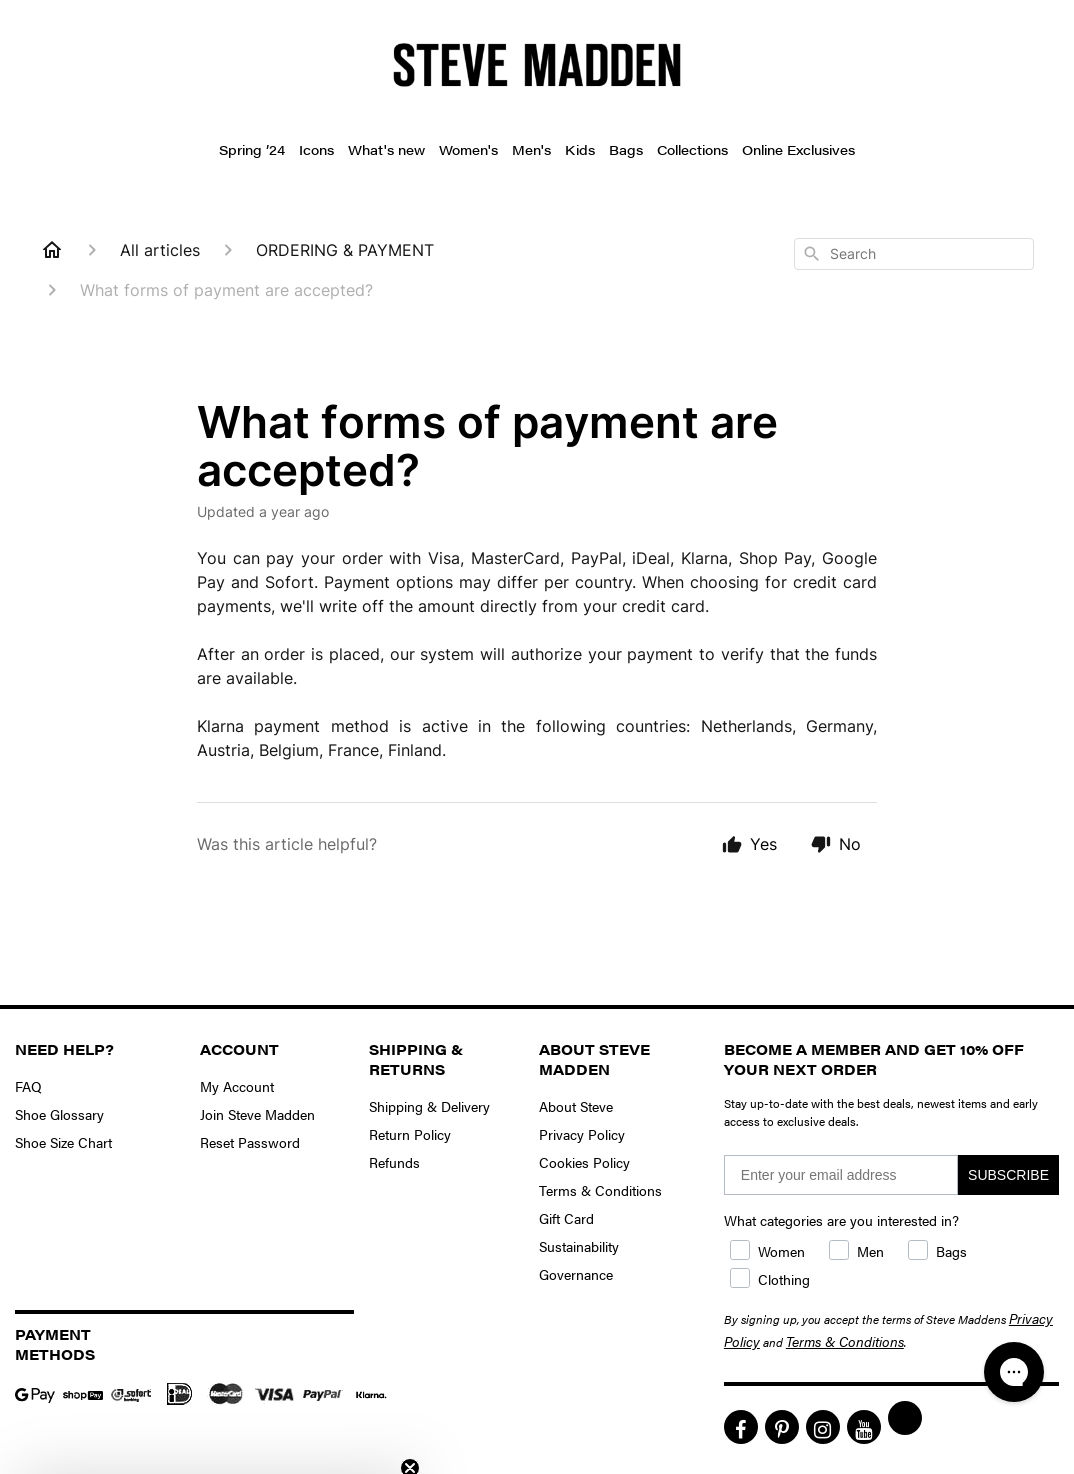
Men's (531, 149)
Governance (576, 1274)
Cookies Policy (584, 1162)
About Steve (576, 1106)
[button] (212, 1449)
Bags (626, 149)
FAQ (28, 1086)
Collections (692, 149)
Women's (468, 149)
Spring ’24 (252, 149)
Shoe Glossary (59, 1114)
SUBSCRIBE (1008, 1175)
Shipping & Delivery (429, 1106)
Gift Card (566, 1218)
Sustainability (579, 1246)
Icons (316, 149)
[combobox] (914, 254)
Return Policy (410, 1134)
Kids (580, 149)
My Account (237, 1086)
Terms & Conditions (600, 1190)
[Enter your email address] (841, 1175)
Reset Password (250, 1142)
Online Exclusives (798, 149)
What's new (386, 149)
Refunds (394, 1162)
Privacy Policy (582, 1134)
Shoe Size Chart (63, 1142)
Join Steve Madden (257, 1114)
